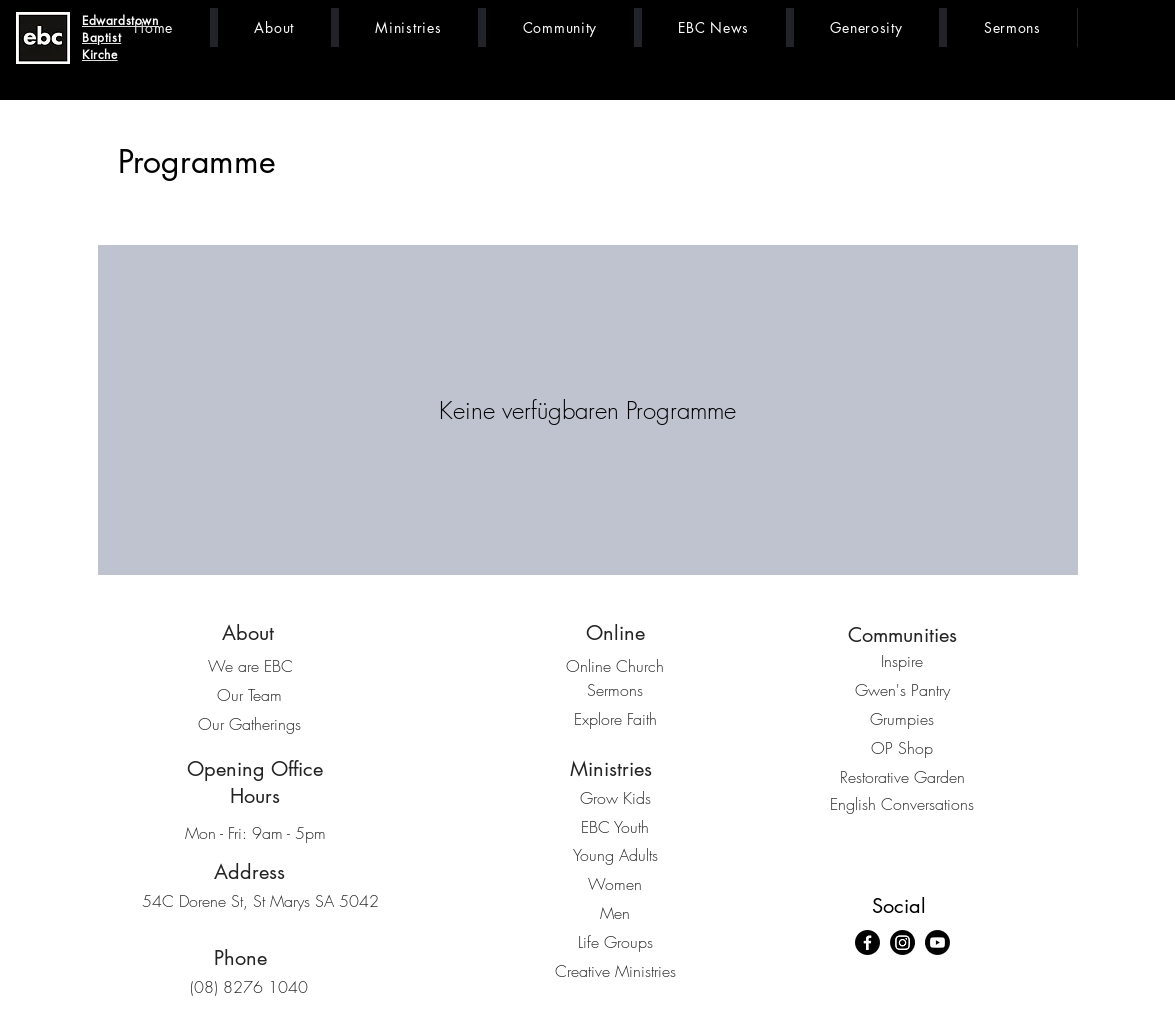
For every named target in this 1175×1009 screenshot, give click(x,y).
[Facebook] (867, 942)
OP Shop (902, 748)
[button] (274, 27)
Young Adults (615, 855)
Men (615, 913)
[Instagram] (902, 942)
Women (615, 884)
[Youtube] (937, 942)
